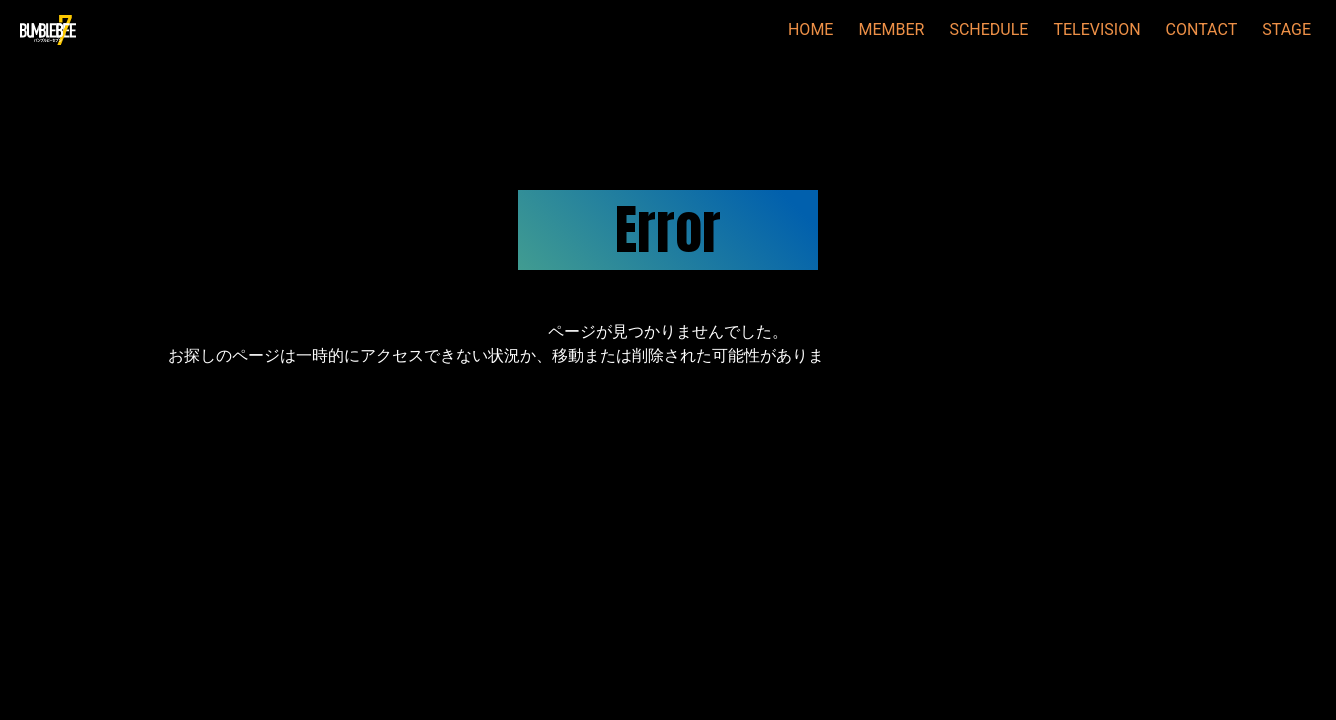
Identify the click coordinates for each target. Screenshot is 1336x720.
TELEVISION (1096, 29)
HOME (810, 29)
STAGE (1286, 29)
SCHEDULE (988, 29)
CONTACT (1202, 29)
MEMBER (891, 29)
